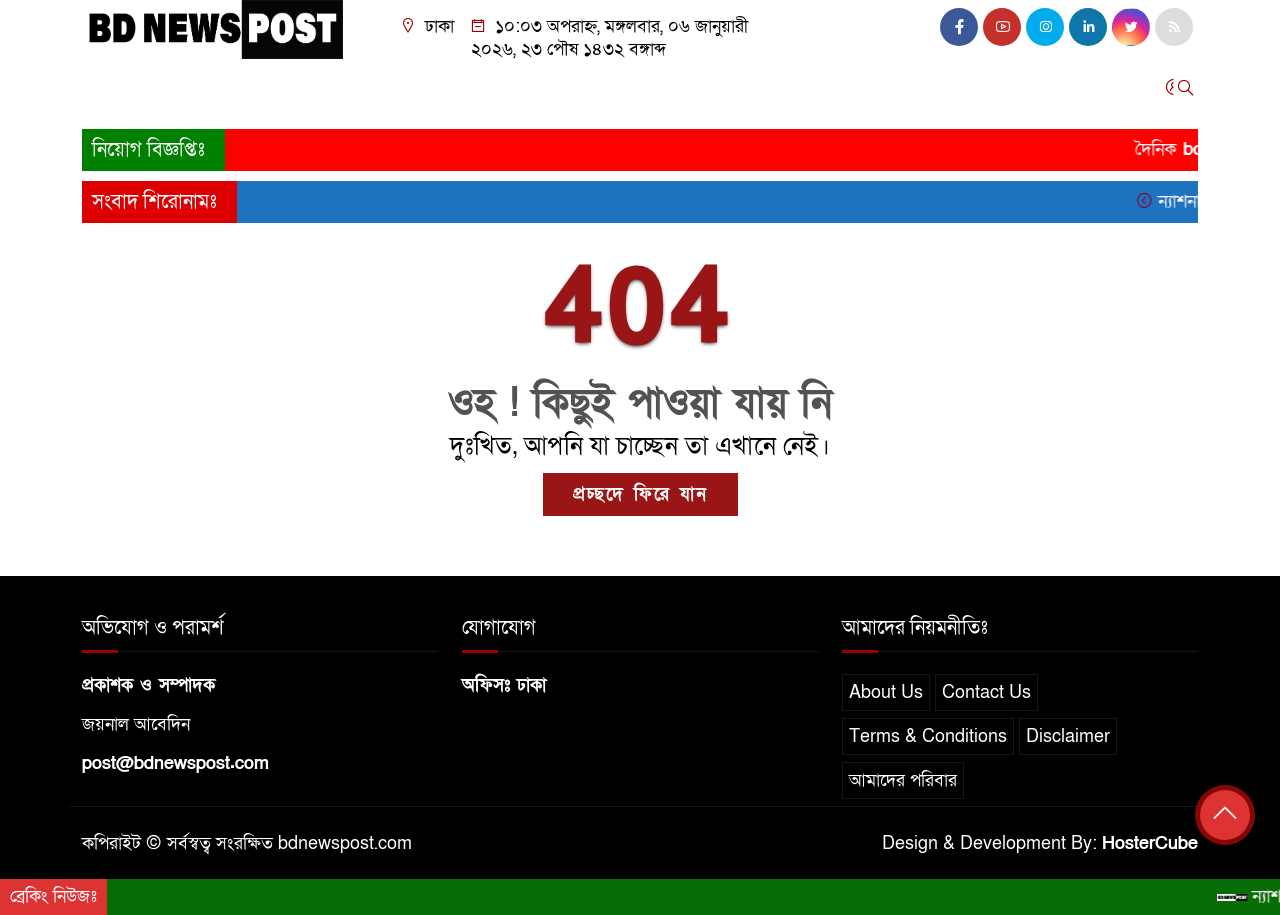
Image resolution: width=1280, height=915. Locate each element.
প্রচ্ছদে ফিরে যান (640, 494)
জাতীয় (175, 92)
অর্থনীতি (430, 92)
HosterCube (1150, 843)
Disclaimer (1068, 736)
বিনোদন (781, 92)
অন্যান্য (972, 92)
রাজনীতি (351, 92)
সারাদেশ (249, 92)
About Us (886, 692)
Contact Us (986, 692)
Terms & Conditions (928, 736)
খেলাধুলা (608, 92)
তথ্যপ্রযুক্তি (696, 92)
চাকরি (906, 92)
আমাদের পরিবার (903, 780)
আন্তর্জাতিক (518, 92)
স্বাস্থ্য (847, 92)
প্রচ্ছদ (110, 92)
